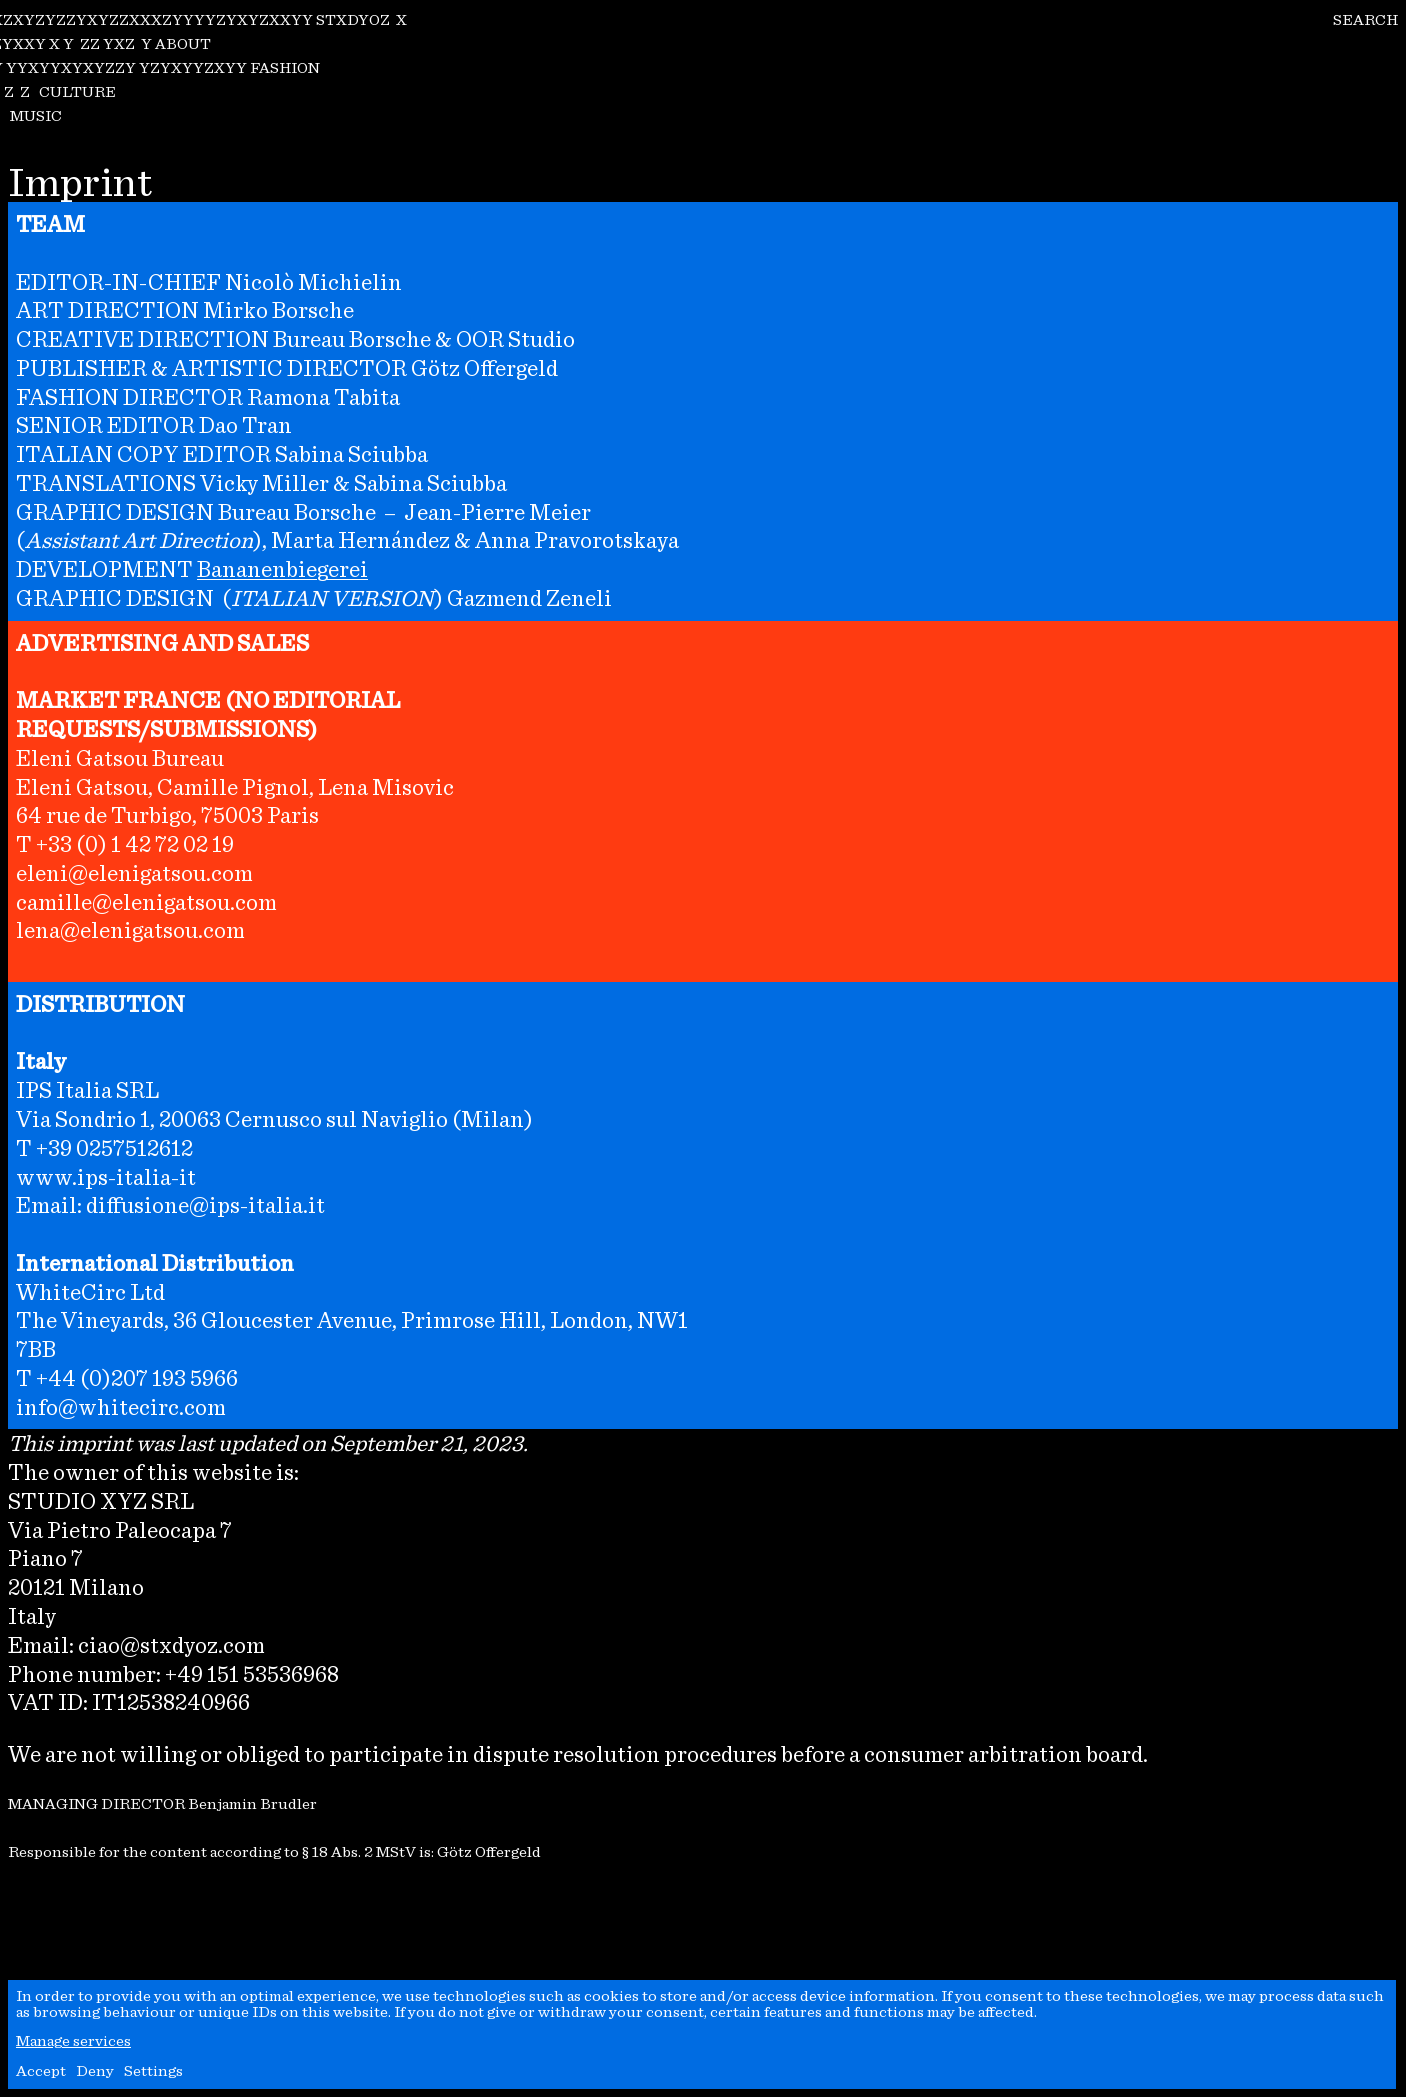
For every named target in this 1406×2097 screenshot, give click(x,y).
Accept (41, 2070)
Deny (95, 2070)
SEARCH (1365, 19)
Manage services (73, 2040)
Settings (153, 2070)
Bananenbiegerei (282, 569)
